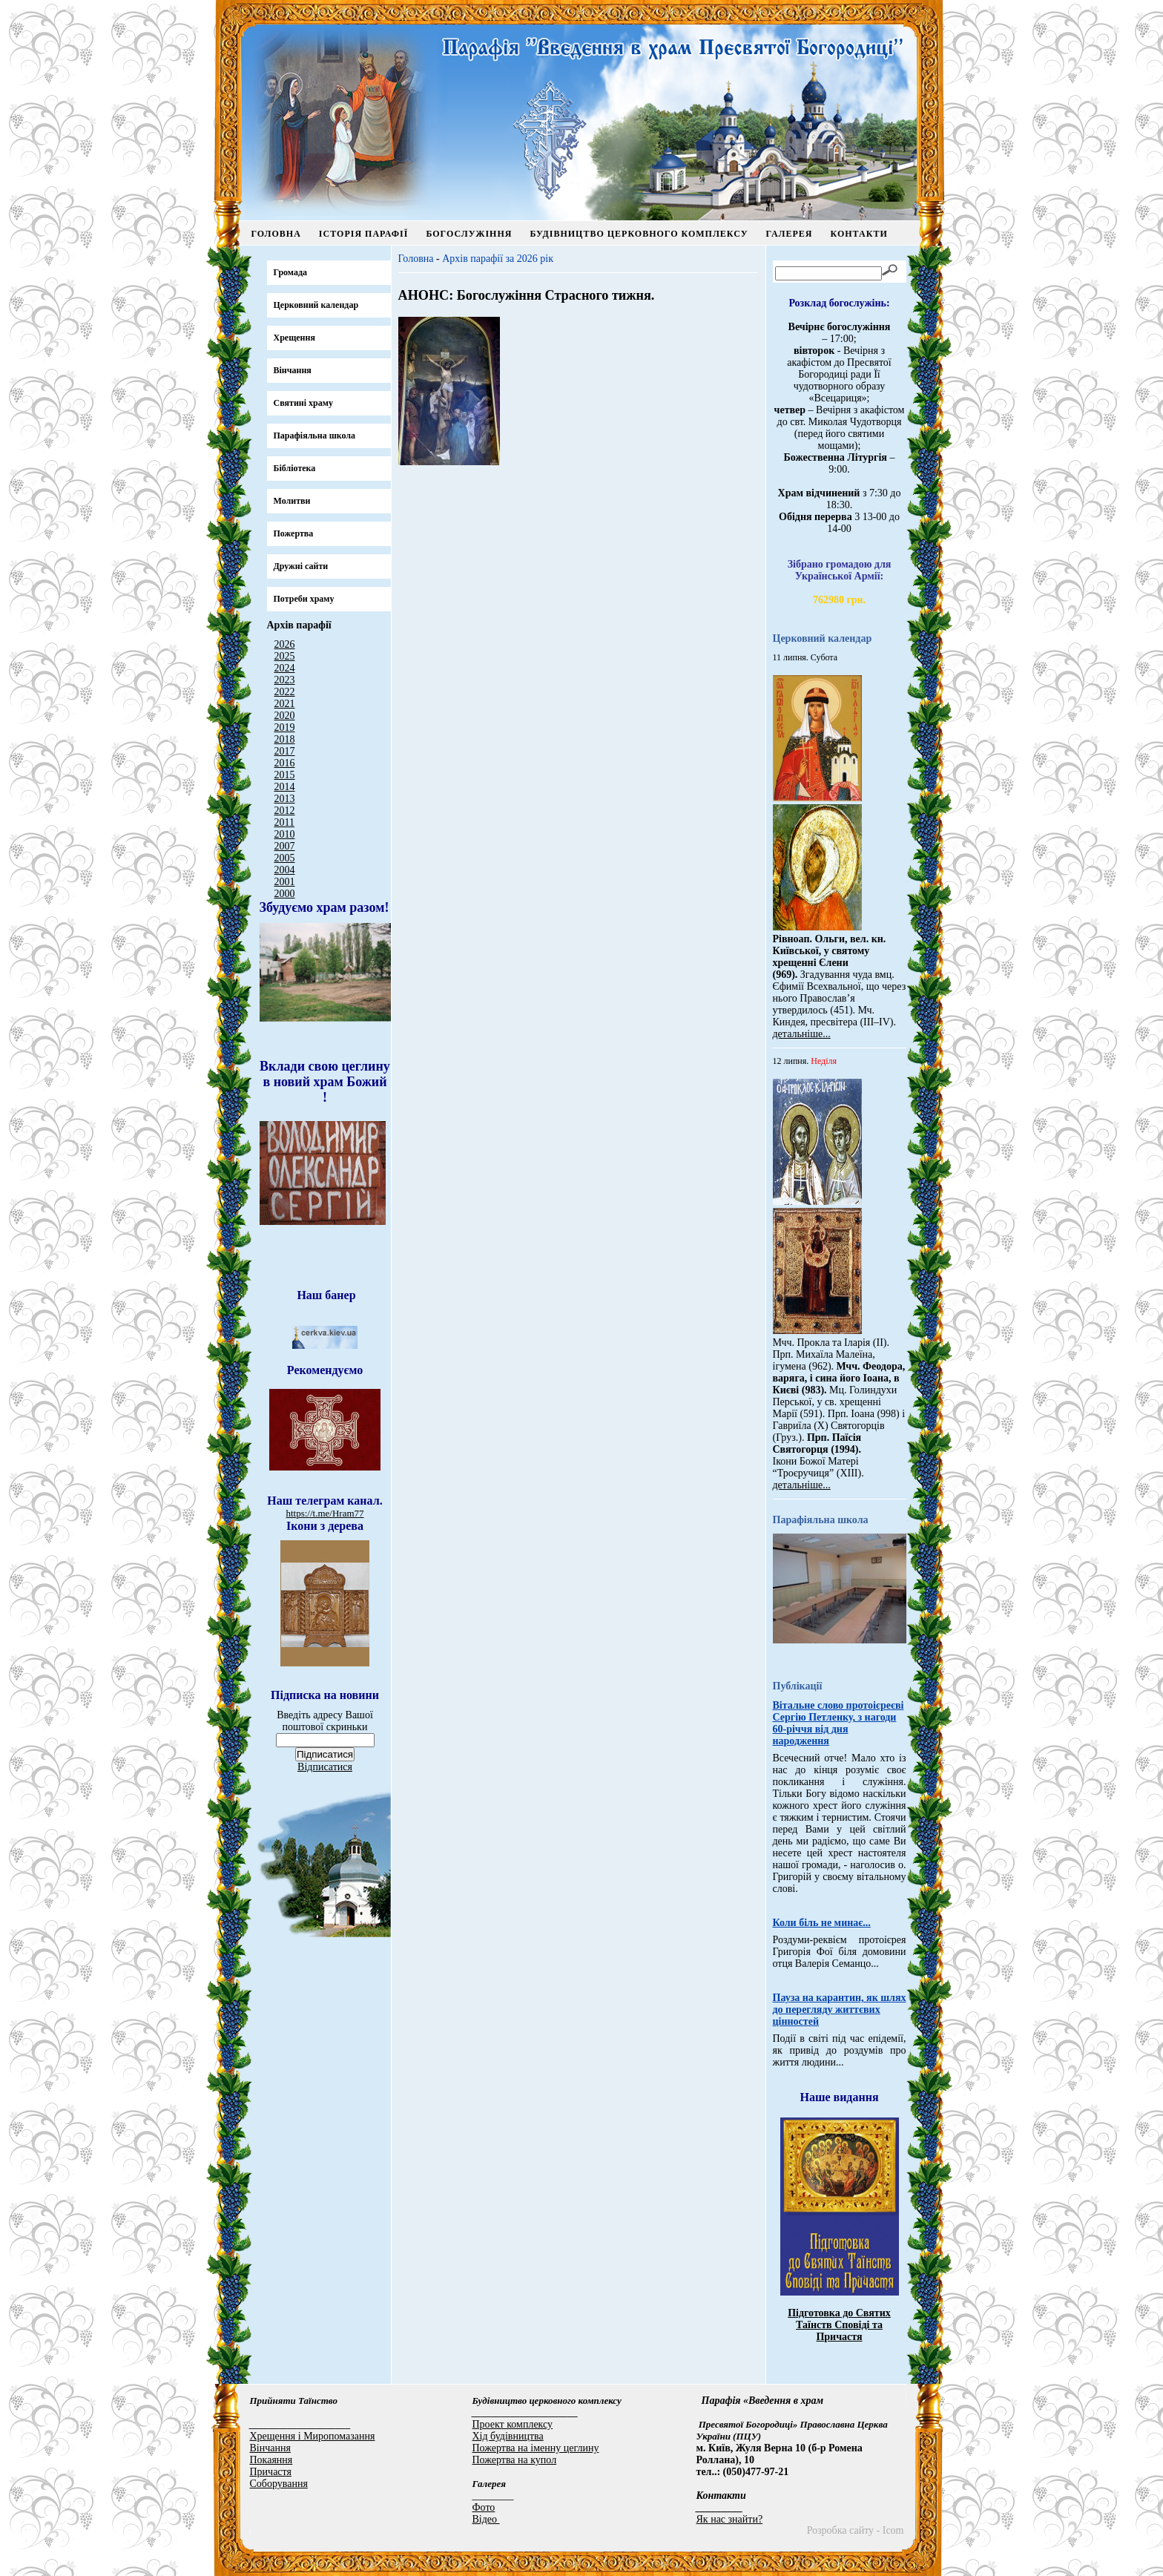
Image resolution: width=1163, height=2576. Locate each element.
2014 (284, 786)
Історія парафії (364, 234)
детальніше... (802, 1033)
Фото (483, 2507)
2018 (284, 739)
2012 (284, 810)
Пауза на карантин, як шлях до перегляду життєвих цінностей (839, 2009)
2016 (284, 763)
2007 (284, 846)
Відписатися (324, 1766)
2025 (284, 656)
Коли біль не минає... (822, 1922)
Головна (276, 234)
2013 (284, 798)
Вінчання (293, 370)
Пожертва (294, 533)
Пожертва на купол (514, 2459)
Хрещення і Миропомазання (312, 2436)
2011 (284, 822)
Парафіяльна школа (315, 435)
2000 (284, 893)
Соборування (279, 2483)
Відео (486, 2519)
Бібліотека (295, 468)
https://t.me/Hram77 (324, 1513)
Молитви (292, 501)
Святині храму (303, 403)
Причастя (270, 2471)
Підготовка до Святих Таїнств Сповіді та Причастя (839, 2324)
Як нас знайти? (729, 2519)
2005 (284, 858)
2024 (284, 668)
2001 (284, 881)
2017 (284, 751)
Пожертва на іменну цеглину (535, 2448)
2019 (284, 727)
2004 (284, 869)
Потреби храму (304, 599)
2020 (284, 715)
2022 (284, 691)
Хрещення (294, 337)
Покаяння (271, 2459)
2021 (284, 703)
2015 (284, 775)
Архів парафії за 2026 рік (497, 258)
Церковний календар (316, 305)
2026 (284, 644)
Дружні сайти (301, 566)
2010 (284, 834)
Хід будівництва (508, 2436)
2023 (284, 680)
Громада (291, 272)
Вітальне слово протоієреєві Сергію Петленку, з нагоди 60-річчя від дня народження (838, 1723)
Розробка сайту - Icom (855, 2530)
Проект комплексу (512, 2424)
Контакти (859, 234)
